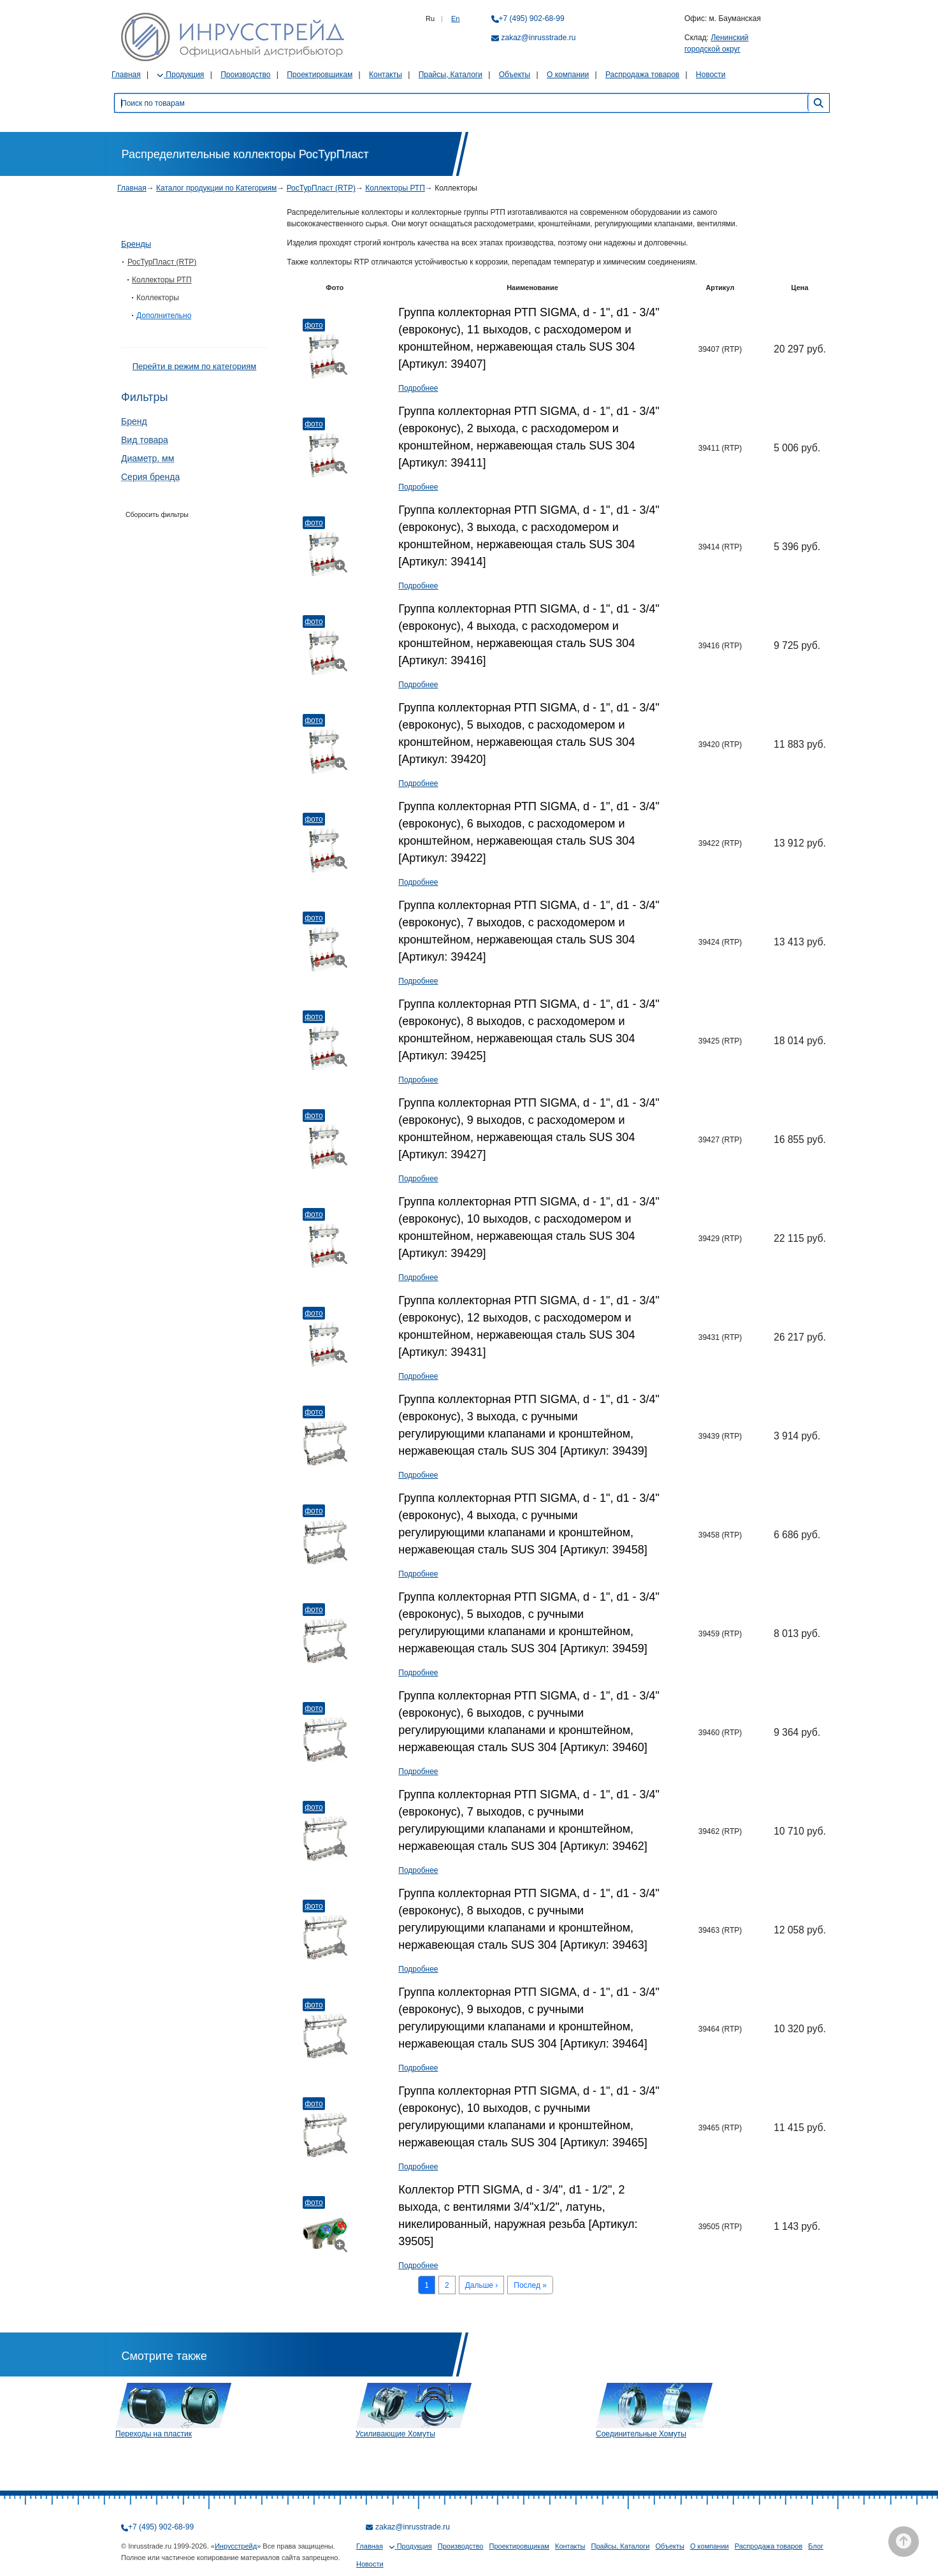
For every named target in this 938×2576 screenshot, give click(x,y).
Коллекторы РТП (395, 188)
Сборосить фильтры (157, 514)
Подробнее (418, 388)
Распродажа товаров (642, 74)
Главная (126, 74)
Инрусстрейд (236, 2546)
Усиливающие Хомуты (395, 2433)
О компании (568, 74)
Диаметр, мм (147, 458)
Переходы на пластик (153, 2433)
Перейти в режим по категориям (194, 366)
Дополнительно (163, 315)
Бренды (136, 244)
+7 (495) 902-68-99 (532, 18)
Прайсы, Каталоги (450, 74)
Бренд (134, 421)
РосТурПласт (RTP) (321, 188)
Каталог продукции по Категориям (216, 188)
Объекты (515, 74)
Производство (245, 74)
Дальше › (481, 2285)
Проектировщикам (319, 74)
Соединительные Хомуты (641, 2433)
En (455, 18)
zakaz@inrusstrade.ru (538, 37)
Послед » (530, 2285)
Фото (313, 325)
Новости (710, 74)
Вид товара (144, 440)
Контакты (385, 74)
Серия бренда (150, 477)
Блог (815, 2546)
